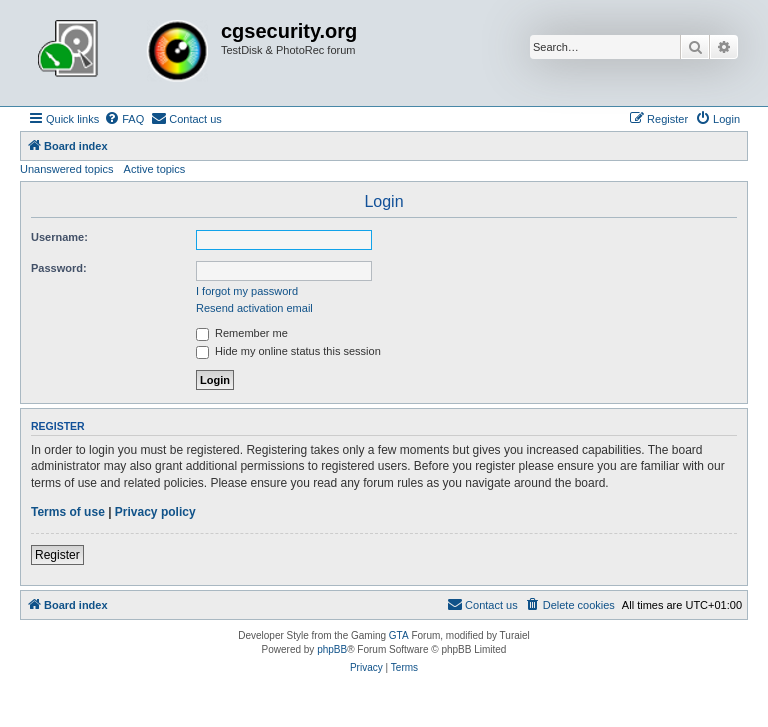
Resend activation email (254, 308)
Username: (59, 237)
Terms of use (68, 512)
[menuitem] (124, 119)
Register (57, 555)
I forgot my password (247, 291)
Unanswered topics (67, 169)
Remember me (242, 333)
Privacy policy (155, 512)
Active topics (155, 169)
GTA (399, 635)
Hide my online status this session (288, 351)
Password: (59, 268)
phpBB (332, 649)
